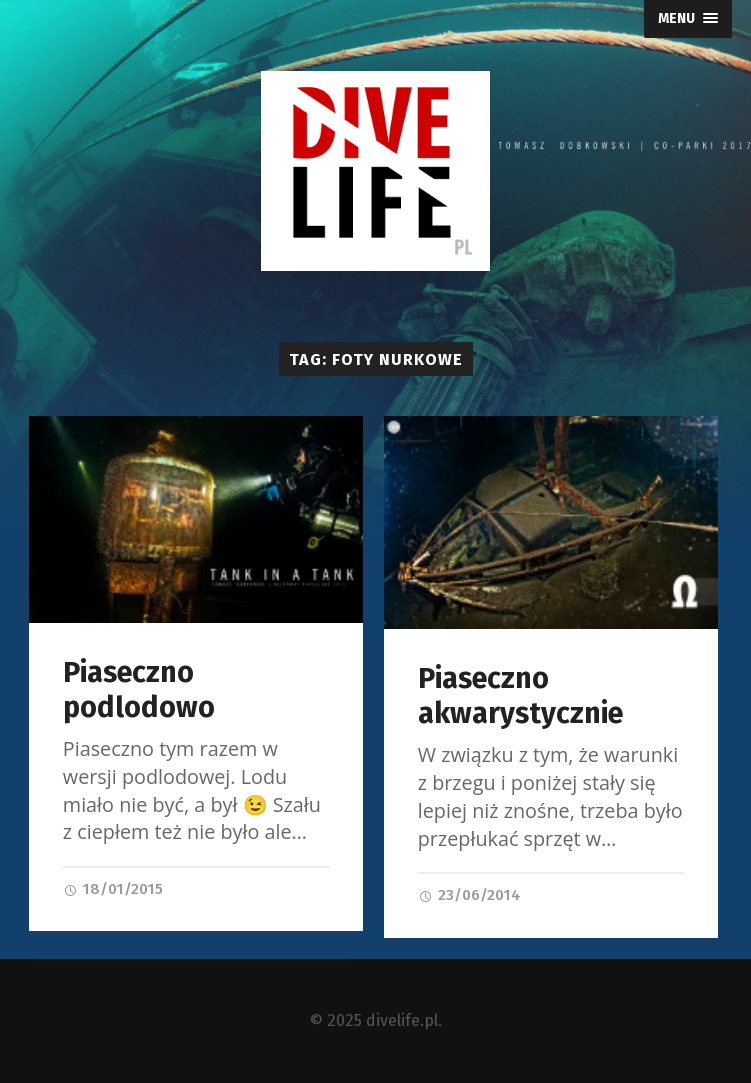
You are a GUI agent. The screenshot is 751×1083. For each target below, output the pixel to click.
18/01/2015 (113, 889)
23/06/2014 (469, 895)
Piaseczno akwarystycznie (520, 696)
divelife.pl (402, 1020)
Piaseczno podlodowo (139, 690)
